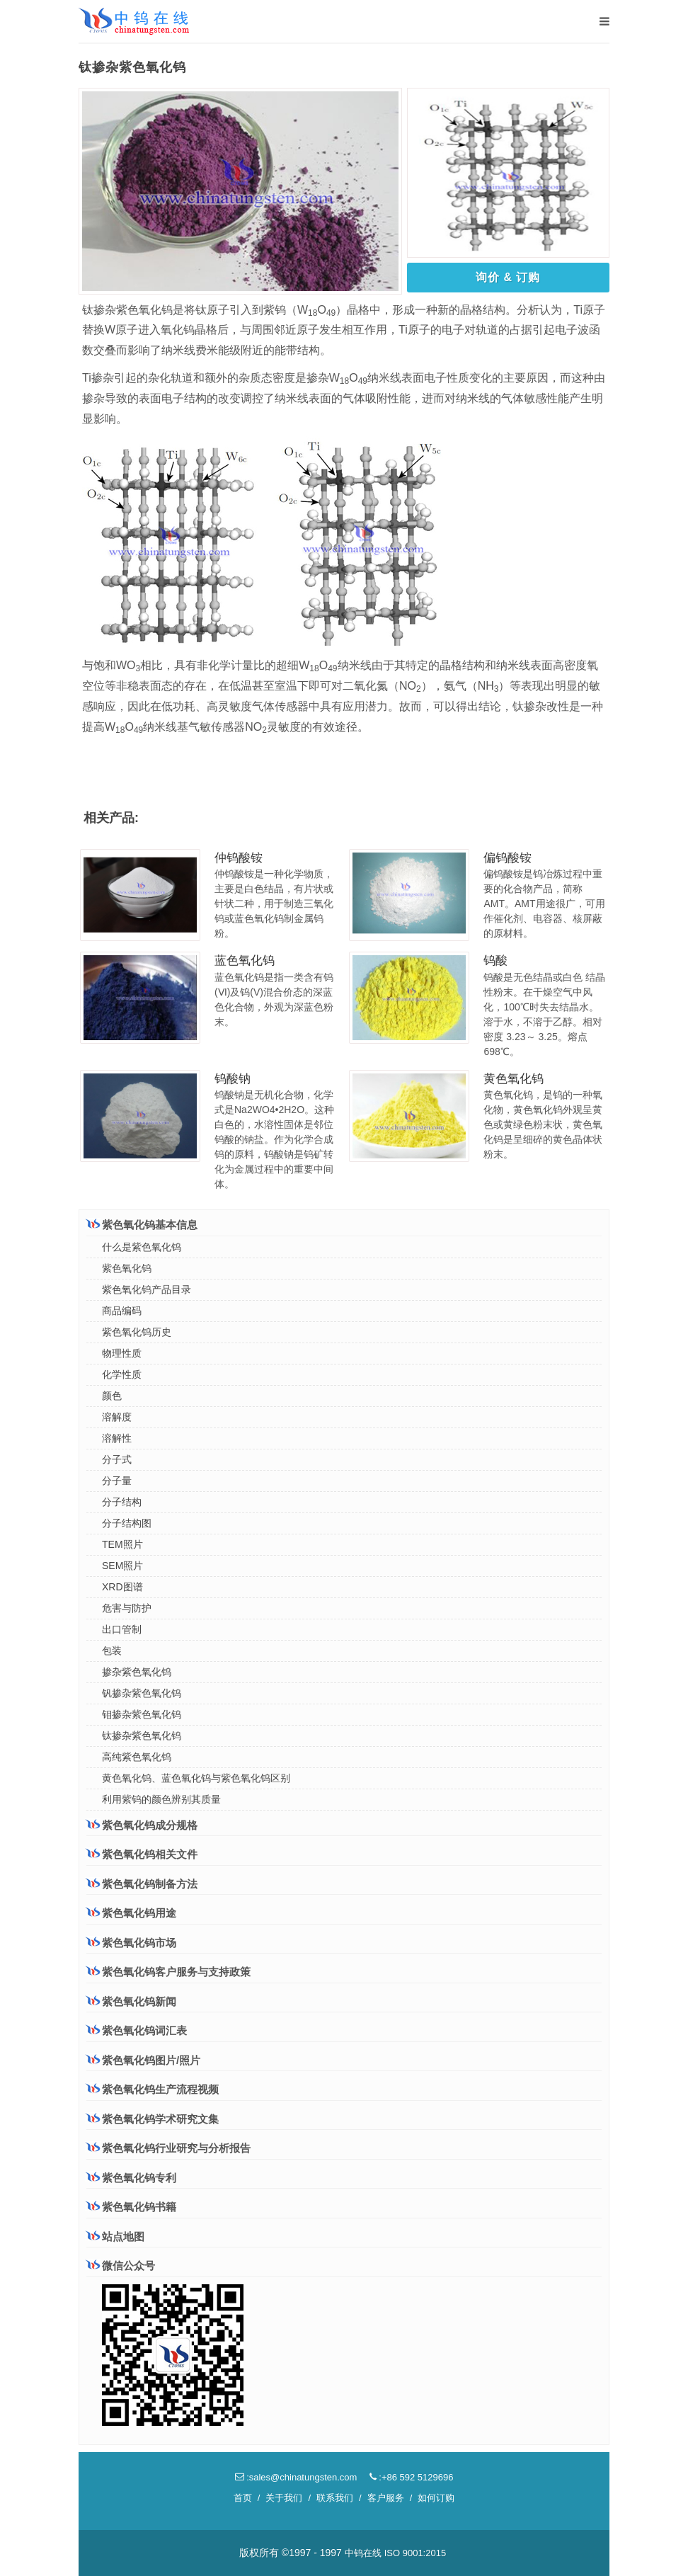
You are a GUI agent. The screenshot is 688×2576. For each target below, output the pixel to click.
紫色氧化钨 (126, 1268)
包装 (112, 1650)
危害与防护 (126, 1608)
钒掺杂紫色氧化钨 (141, 1693)
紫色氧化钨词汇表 (136, 2030)
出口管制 (122, 1629)
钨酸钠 (232, 1078)
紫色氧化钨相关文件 (141, 1853)
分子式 (117, 1459)
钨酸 (495, 960)
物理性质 (122, 1353)
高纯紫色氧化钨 (136, 1756)
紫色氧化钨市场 (131, 1942)
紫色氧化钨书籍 (131, 2207)
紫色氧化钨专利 (131, 2178)
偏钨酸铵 (507, 858)
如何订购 (436, 2497)
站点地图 (115, 2236)
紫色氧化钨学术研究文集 (152, 2119)
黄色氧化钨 (513, 1078)
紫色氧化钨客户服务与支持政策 (168, 1971)
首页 (243, 2497)
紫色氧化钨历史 (136, 1332)
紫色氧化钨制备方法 (141, 1883)
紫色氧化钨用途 (131, 1912)
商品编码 (122, 1310)
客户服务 (385, 2497)
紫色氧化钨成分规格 (141, 1824)
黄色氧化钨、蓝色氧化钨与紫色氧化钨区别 (196, 1778)
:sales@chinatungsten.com (296, 2477)
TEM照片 (122, 1544)
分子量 (117, 1480)
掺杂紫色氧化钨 (136, 1671)
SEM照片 (122, 1565)
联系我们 (334, 2497)
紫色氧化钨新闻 (131, 2001)
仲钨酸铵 (238, 858)
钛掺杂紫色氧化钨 (141, 1735)
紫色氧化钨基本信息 (141, 1224)
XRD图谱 (122, 1586)
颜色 (112, 1395)
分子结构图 (126, 1523)
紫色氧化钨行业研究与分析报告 (168, 2148)
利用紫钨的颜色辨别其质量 (161, 1799)
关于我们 (283, 2497)
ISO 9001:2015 (415, 2553)
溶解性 (117, 1438)
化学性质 (122, 1374)
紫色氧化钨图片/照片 (143, 2060)
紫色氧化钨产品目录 (146, 1289)
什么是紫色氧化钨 (141, 1247)
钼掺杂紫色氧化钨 (141, 1714)
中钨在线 (363, 2553)
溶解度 (117, 1417)
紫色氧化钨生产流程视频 (152, 2089)
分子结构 (122, 1502)
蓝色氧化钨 (244, 960)
